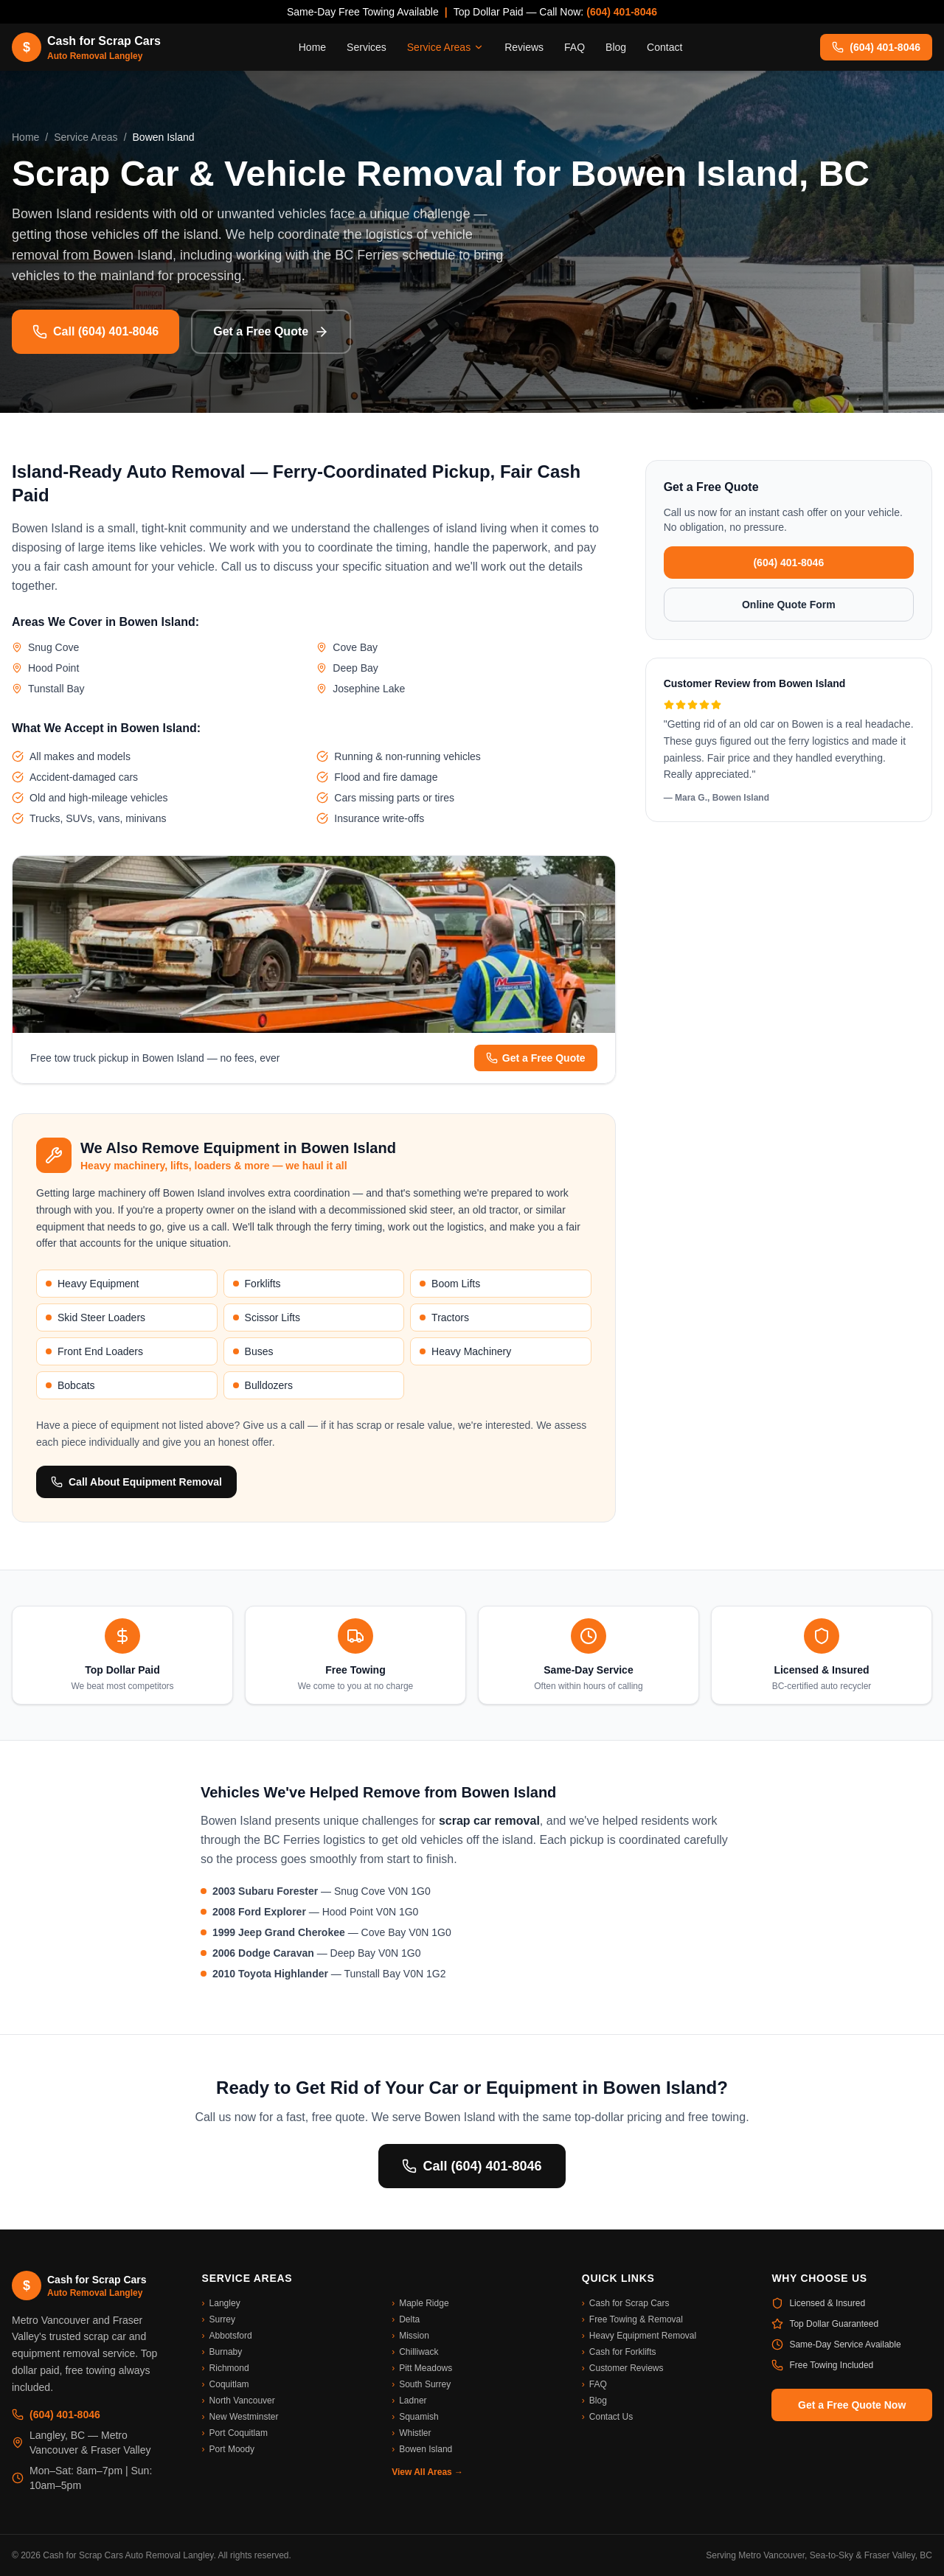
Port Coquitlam (235, 2433)
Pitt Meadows (422, 2368)
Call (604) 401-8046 (95, 331)
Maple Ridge (420, 2303)
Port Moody (228, 2449)
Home (312, 47)
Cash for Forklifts (619, 2352)
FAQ (574, 47)
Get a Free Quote (271, 331)
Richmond (225, 2368)
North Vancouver (238, 2400)
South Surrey (421, 2384)
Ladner (409, 2400)
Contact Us (607, 2417)
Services (366, 47)
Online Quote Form (789, 604)
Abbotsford (227, 2336)
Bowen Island (422, 2449)
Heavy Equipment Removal (639, 2336)
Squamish (415, 2417)
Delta (406, 2319)
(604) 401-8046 (621, 12)
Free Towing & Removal (632, 2319)
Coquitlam (225, 2384)
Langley (221, 2303)
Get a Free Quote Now (852, 2405)
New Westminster (240, 2417)
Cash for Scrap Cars (626, 2303)
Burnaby (222, 2352)
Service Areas (445, 47)
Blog (615, 47)
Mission (410, 2336)
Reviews (524, 47)
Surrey (218, 2319)
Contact (664, 47)
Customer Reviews (623, 2368)
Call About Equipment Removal (136, 1482)
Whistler (411, 2433)
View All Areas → (427, 2472)
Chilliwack (415, 2352)
